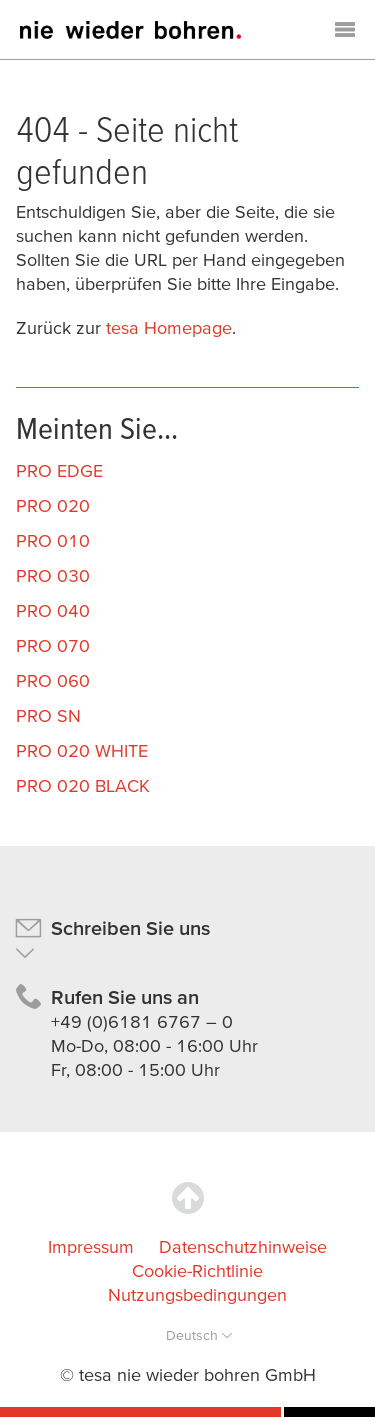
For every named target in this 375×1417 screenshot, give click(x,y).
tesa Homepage (169, 327)
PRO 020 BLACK (83, 785)
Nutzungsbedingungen (197, 1294)
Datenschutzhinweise (243, 1246)
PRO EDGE (59, 470)
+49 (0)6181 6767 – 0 (142, 1021)
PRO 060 (53, 680)
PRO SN (48, 715)
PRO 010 (53, 540)
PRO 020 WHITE (82, 750)
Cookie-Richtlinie (197, 1270)
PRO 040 (53, 610)
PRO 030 (53, 575)
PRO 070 (53, 645)
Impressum (91, 1246)
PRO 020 (53, 505)
